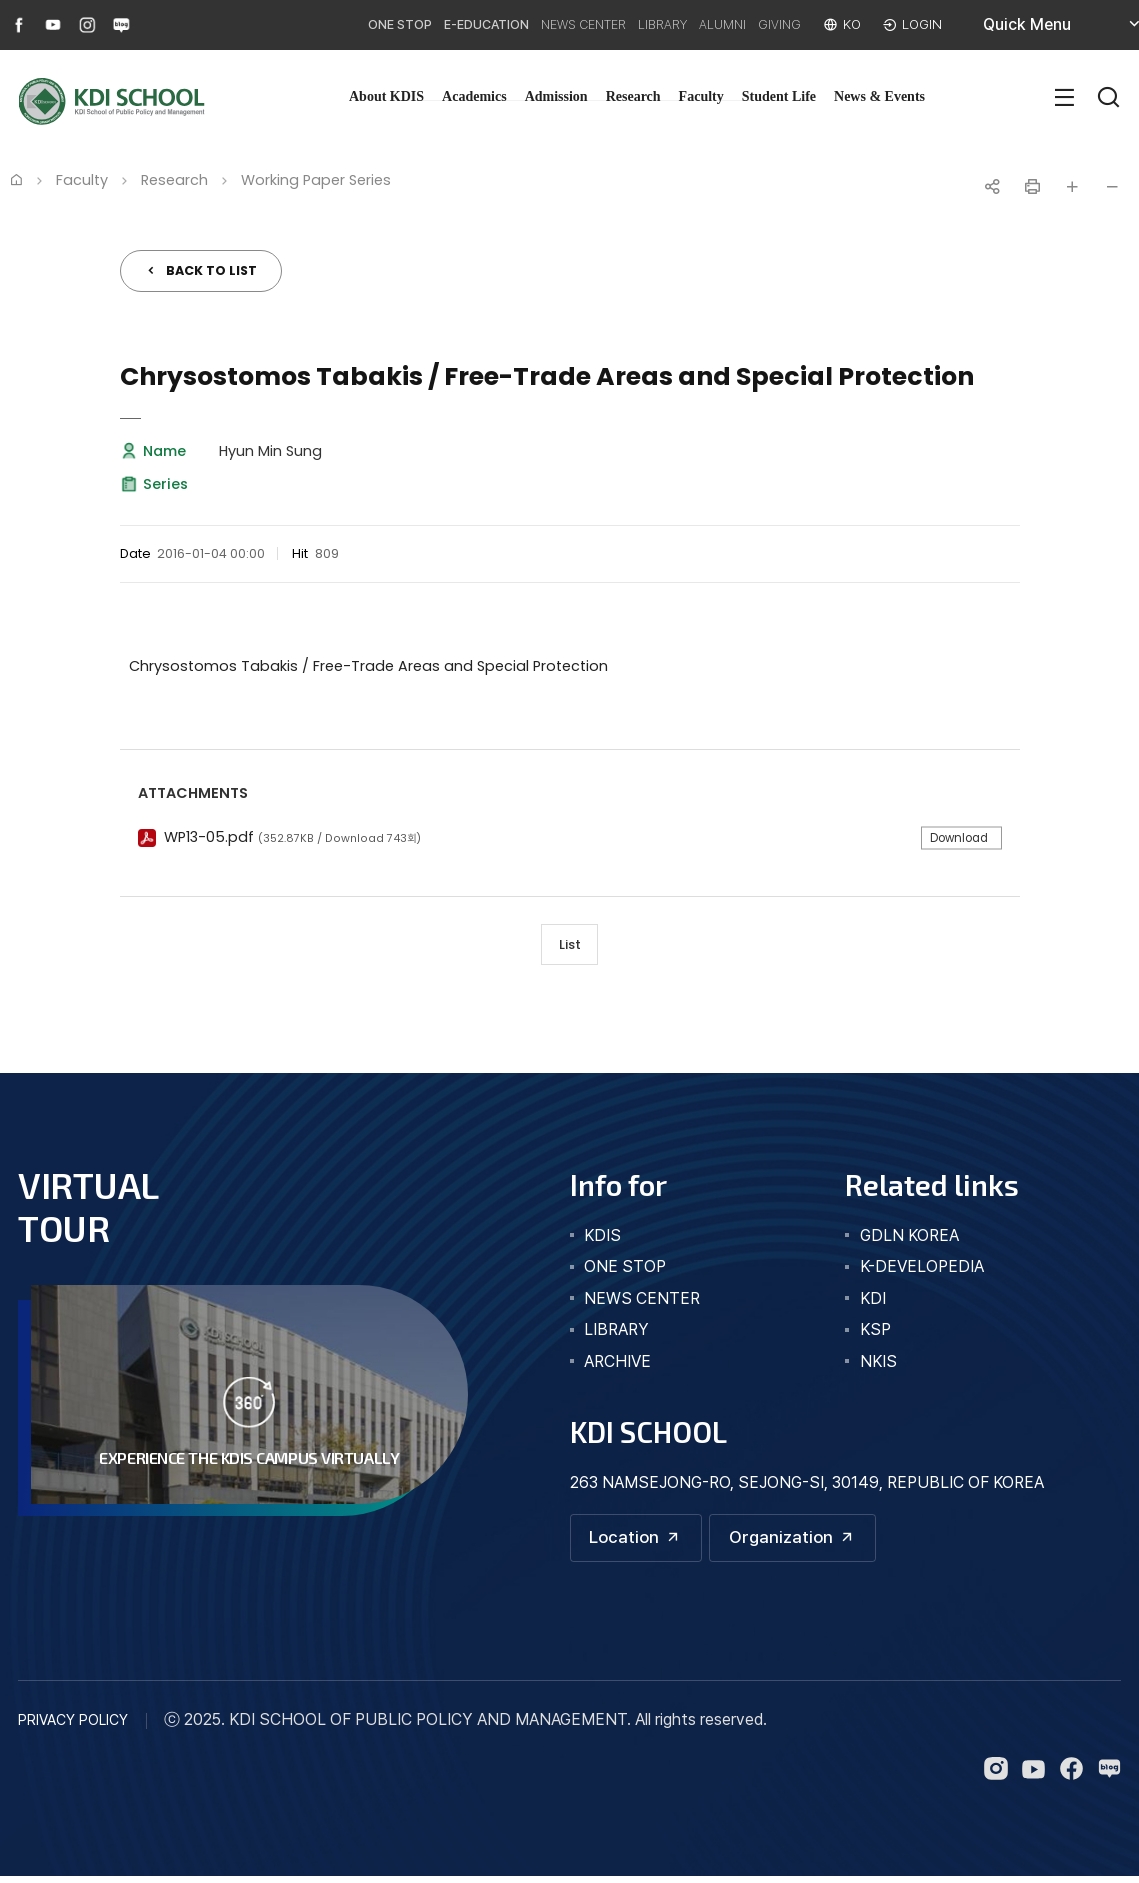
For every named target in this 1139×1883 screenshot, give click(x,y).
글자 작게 (1112, 187)
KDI (873, 1302)
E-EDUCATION (408, 24)
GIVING (765, 24)
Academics (474, 96)
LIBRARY (621, 24)
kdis (602, 1239)
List (569, 946)
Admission (556, 96)
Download (954, 837)
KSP (875, 1333)
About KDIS (386, 96)
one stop (625, 1270)
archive (617, 1365)
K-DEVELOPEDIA (922, 1270)
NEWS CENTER (524, 24)
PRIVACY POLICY (73, 1726)
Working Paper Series (316, 180)
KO (846, 24)
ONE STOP (306, 24)
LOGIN (920, 24)
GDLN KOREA (909, 1239)
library (616, 1333)
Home (16, 179)
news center (642, 1302)
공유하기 (992, 187)
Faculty (701, 96)
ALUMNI (695, 24)
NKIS (878, 1365)
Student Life (779, 96)
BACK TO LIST (211, 270)
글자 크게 (1072, 187)
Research (633, 96)
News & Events (879, 96)
